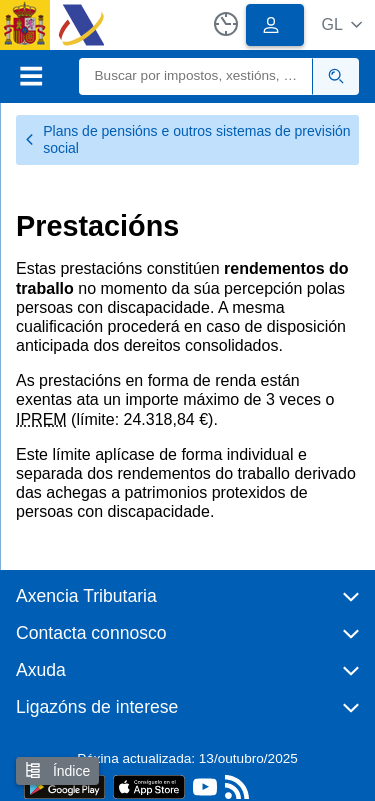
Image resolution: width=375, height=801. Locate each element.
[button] (341, 24)
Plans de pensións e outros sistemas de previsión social (187, 139)
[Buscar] (196, 76)
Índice (57, 770)
